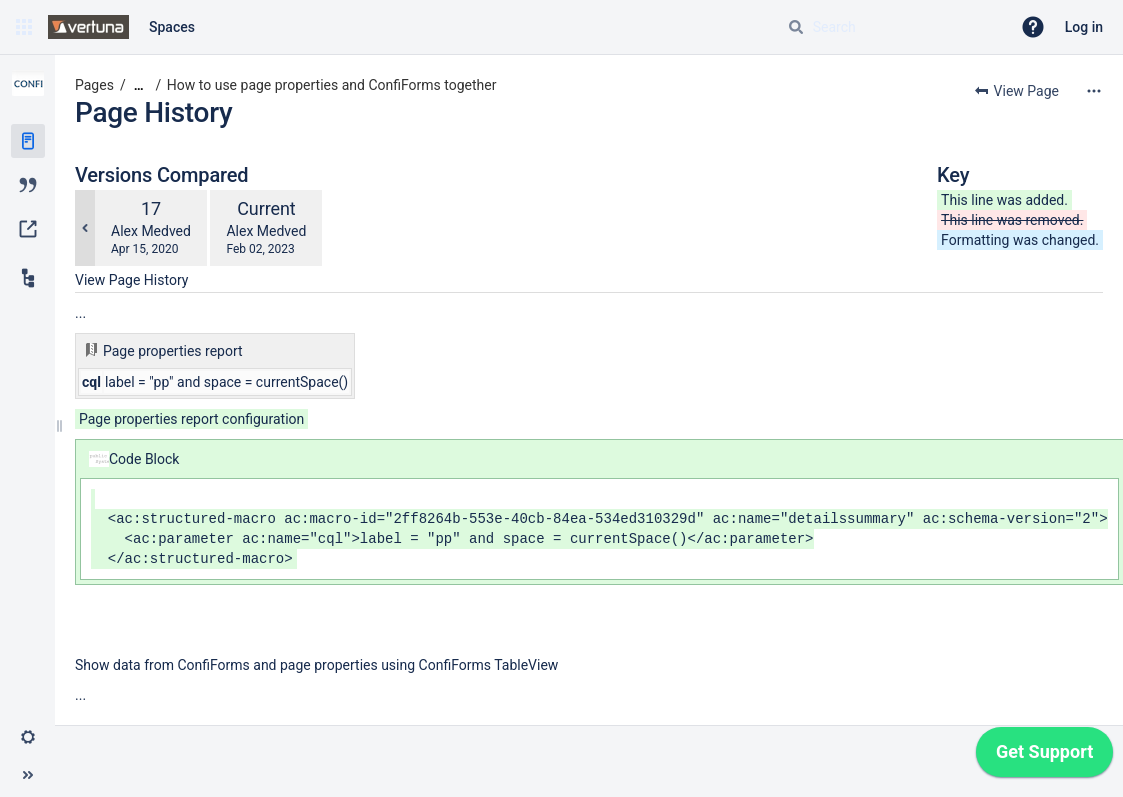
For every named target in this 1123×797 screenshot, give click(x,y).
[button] (24, 27)
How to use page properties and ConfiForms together (332, 85)
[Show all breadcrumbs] (139, 85)
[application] (1044, 757)
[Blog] (28, 185)
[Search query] (891, 27)
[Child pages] (28, 278)
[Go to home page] (88, 27)
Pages (94, 85)
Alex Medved (151, 231)
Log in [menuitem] (1084, 27)
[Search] (796, 27)
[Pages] (28, 141)
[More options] (1094, 91)
